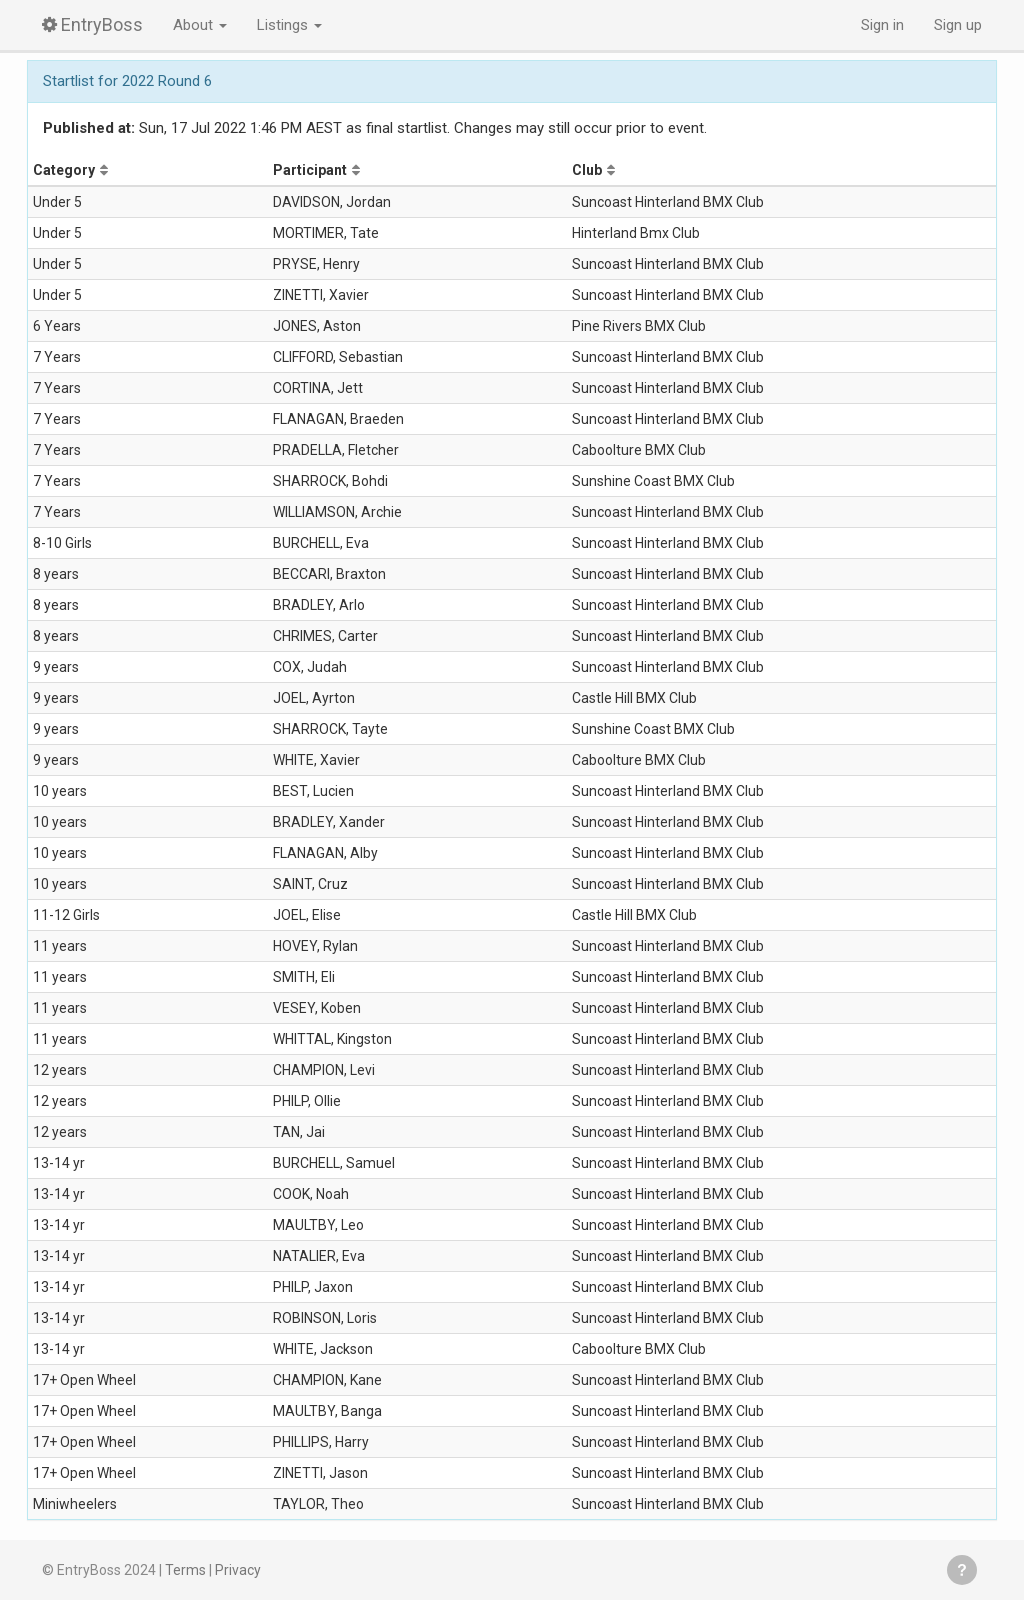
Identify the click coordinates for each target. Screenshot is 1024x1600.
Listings (289, 25)
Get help (962, 1570)
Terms (185, 1570)
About (200, 25)
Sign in (882, 25)
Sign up (958, 25)
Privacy (238, 1570)
